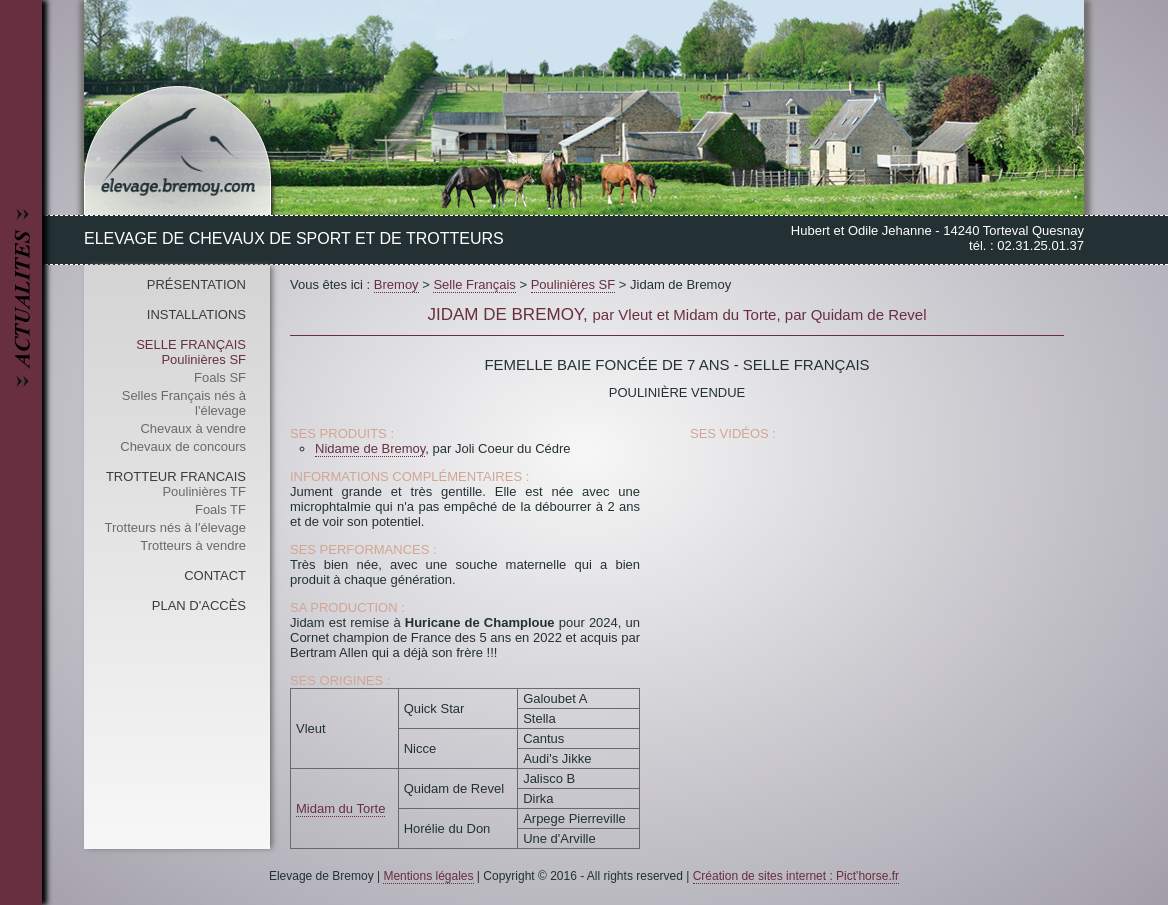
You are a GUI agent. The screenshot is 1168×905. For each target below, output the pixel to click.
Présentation (196, 284)
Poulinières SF (203, 359)
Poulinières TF (204, 491)
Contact (215, 575)
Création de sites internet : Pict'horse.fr (796, 876)
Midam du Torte (340, 808)
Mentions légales (428, 876)
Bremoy (396, 284)
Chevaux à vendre (193, 428)
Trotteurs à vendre (193, 545)
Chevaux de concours (183, 446)
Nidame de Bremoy (370, 448)
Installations (196, 314)
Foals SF (220, 377)
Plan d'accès (199, 605)
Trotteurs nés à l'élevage (175, 527)
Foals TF (220, 509)
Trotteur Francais (176, 476)
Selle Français (191, 344)
